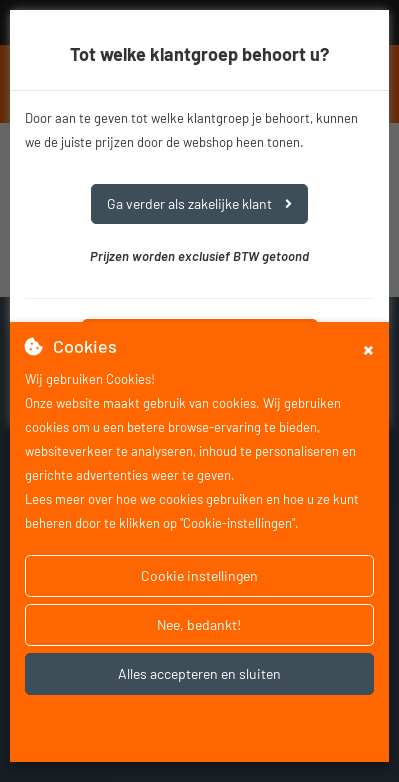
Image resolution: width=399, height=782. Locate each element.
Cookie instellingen (199, 575)
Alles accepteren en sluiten (199, 673)
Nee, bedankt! (199, 624)
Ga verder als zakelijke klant (199, 203)
